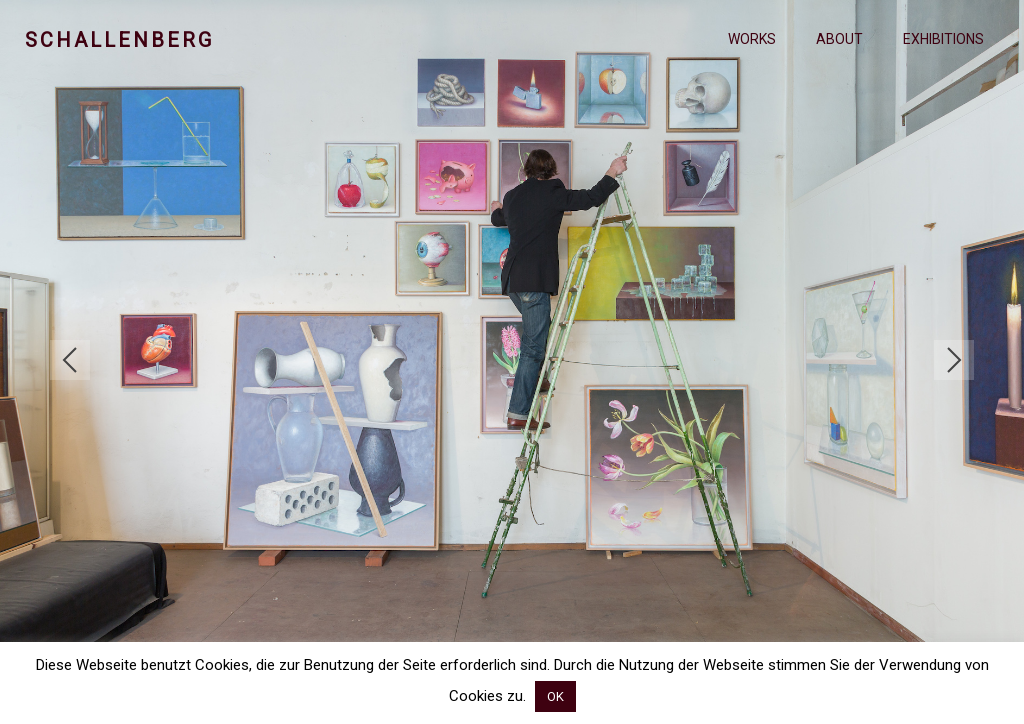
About (839, 39)
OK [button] (555, 696)
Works (752, 39)
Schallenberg (119, 40)
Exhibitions (943, 39)
